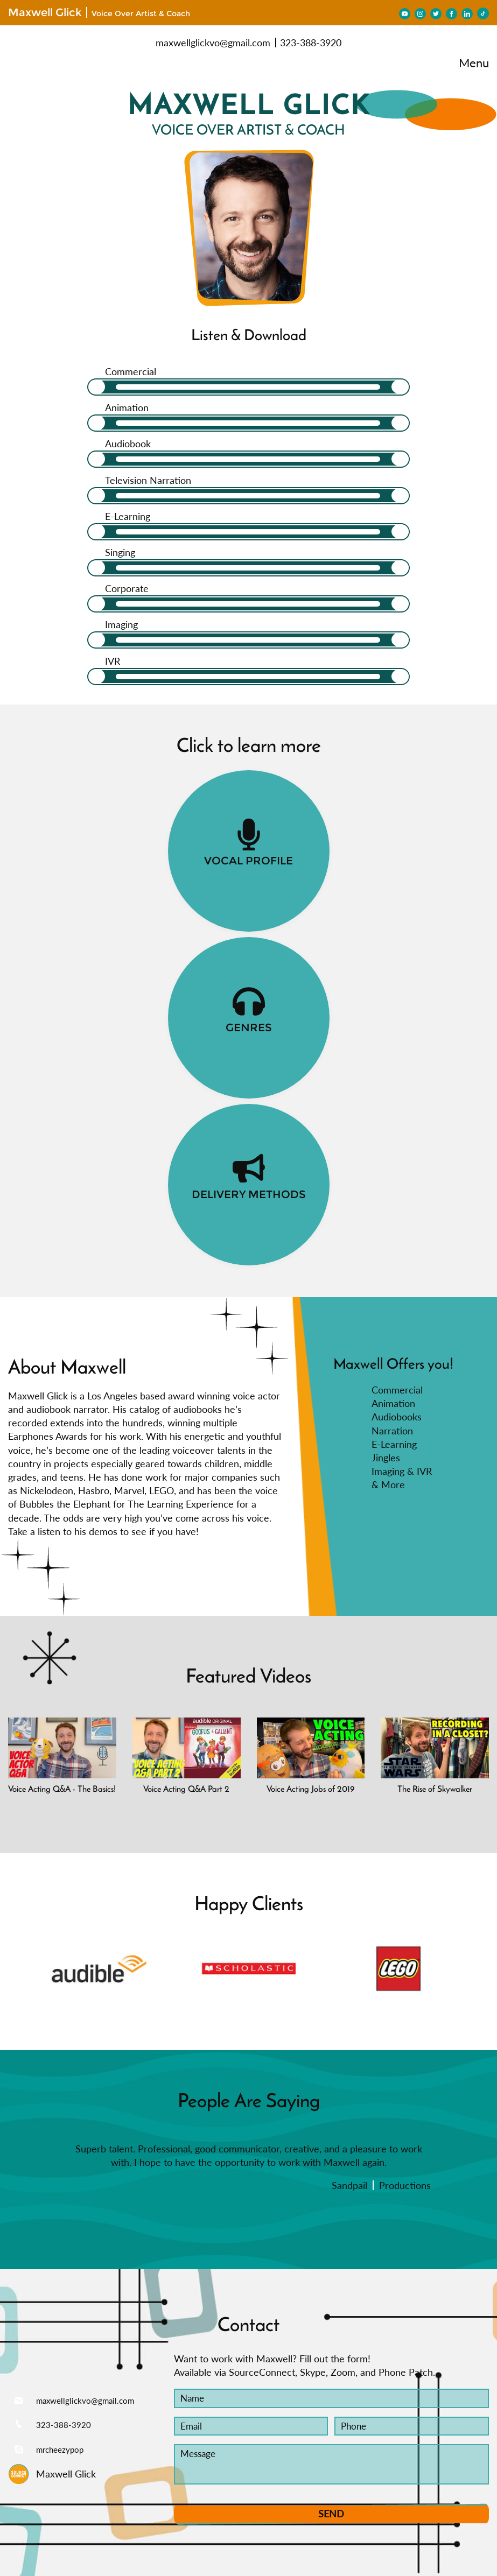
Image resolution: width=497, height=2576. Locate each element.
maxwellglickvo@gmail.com (213, 42)
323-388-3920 (310, 42)
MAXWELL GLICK (249, 93)
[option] (99, 1820)
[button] (16, 1821)
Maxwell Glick (45, 12)
